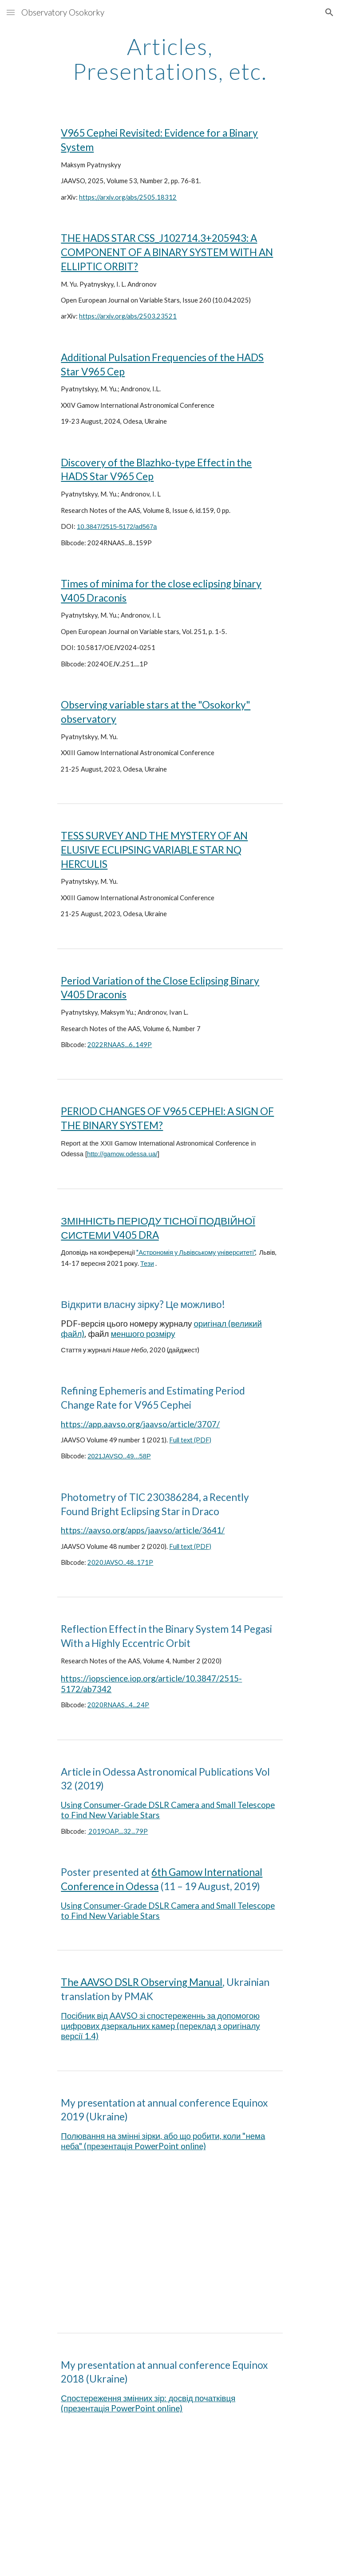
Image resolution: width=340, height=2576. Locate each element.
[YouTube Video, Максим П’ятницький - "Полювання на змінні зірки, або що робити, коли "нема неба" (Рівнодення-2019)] (169, 2242)
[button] (10, 12)
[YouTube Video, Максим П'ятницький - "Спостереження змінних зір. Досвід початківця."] (169, 2502)
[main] (169, 59)
